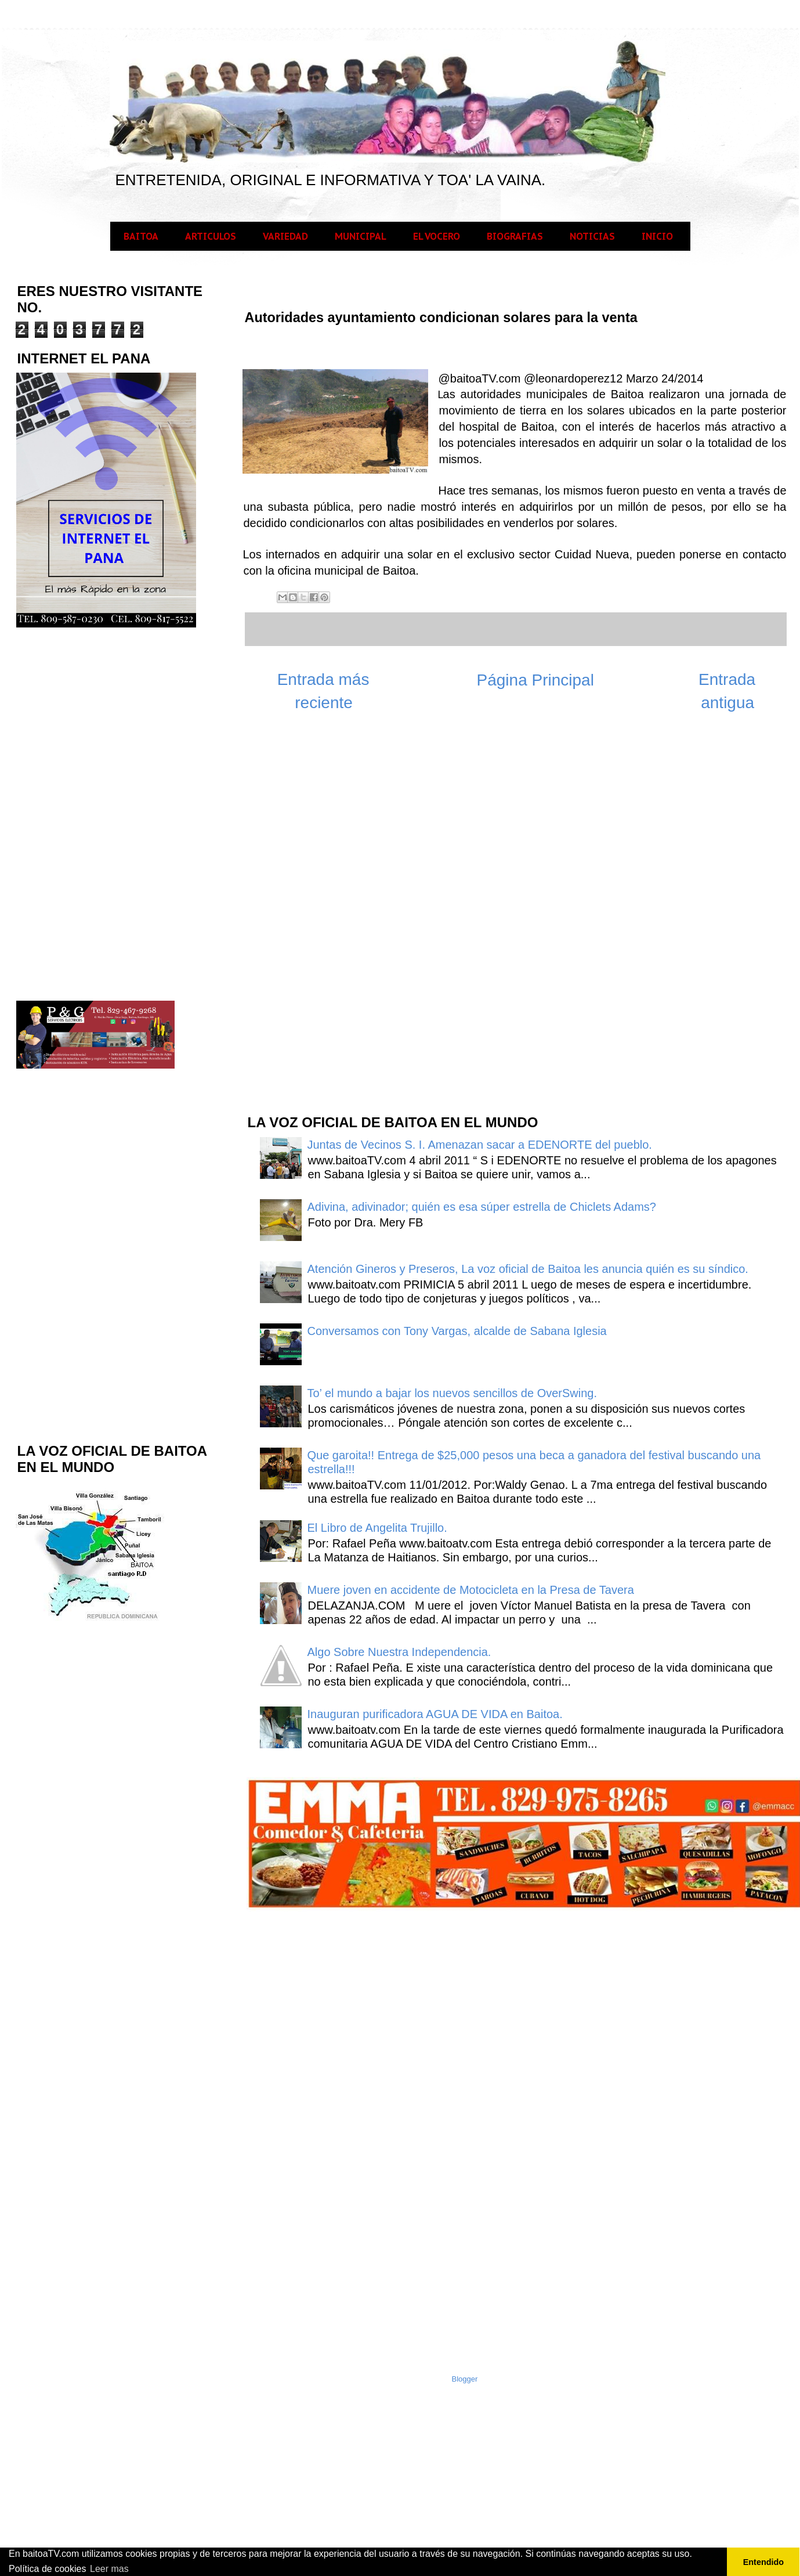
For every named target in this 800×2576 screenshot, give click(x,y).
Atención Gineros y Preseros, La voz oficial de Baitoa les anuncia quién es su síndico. (527, 1268)
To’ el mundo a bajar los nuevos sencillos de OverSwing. (452, 1393)
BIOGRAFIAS (515, 236)
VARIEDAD (285, 236)
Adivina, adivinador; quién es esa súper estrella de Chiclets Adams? (481, 1206)
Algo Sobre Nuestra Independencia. (399, 1652)
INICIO (657, 236)
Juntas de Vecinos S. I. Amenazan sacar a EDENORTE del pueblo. (479, 1144)
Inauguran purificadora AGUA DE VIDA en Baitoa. (435, 1714)
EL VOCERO (436, 236)
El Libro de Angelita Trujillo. (377, 1527)
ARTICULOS (210, 236)
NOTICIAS (592, 236)
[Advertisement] (333, 919)
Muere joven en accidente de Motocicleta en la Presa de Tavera (470, 1589)
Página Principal (535, 680)
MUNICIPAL (360, 236)
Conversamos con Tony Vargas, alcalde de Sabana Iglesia (457, 1331)
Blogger (465, 2379)
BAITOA (141, 236)
